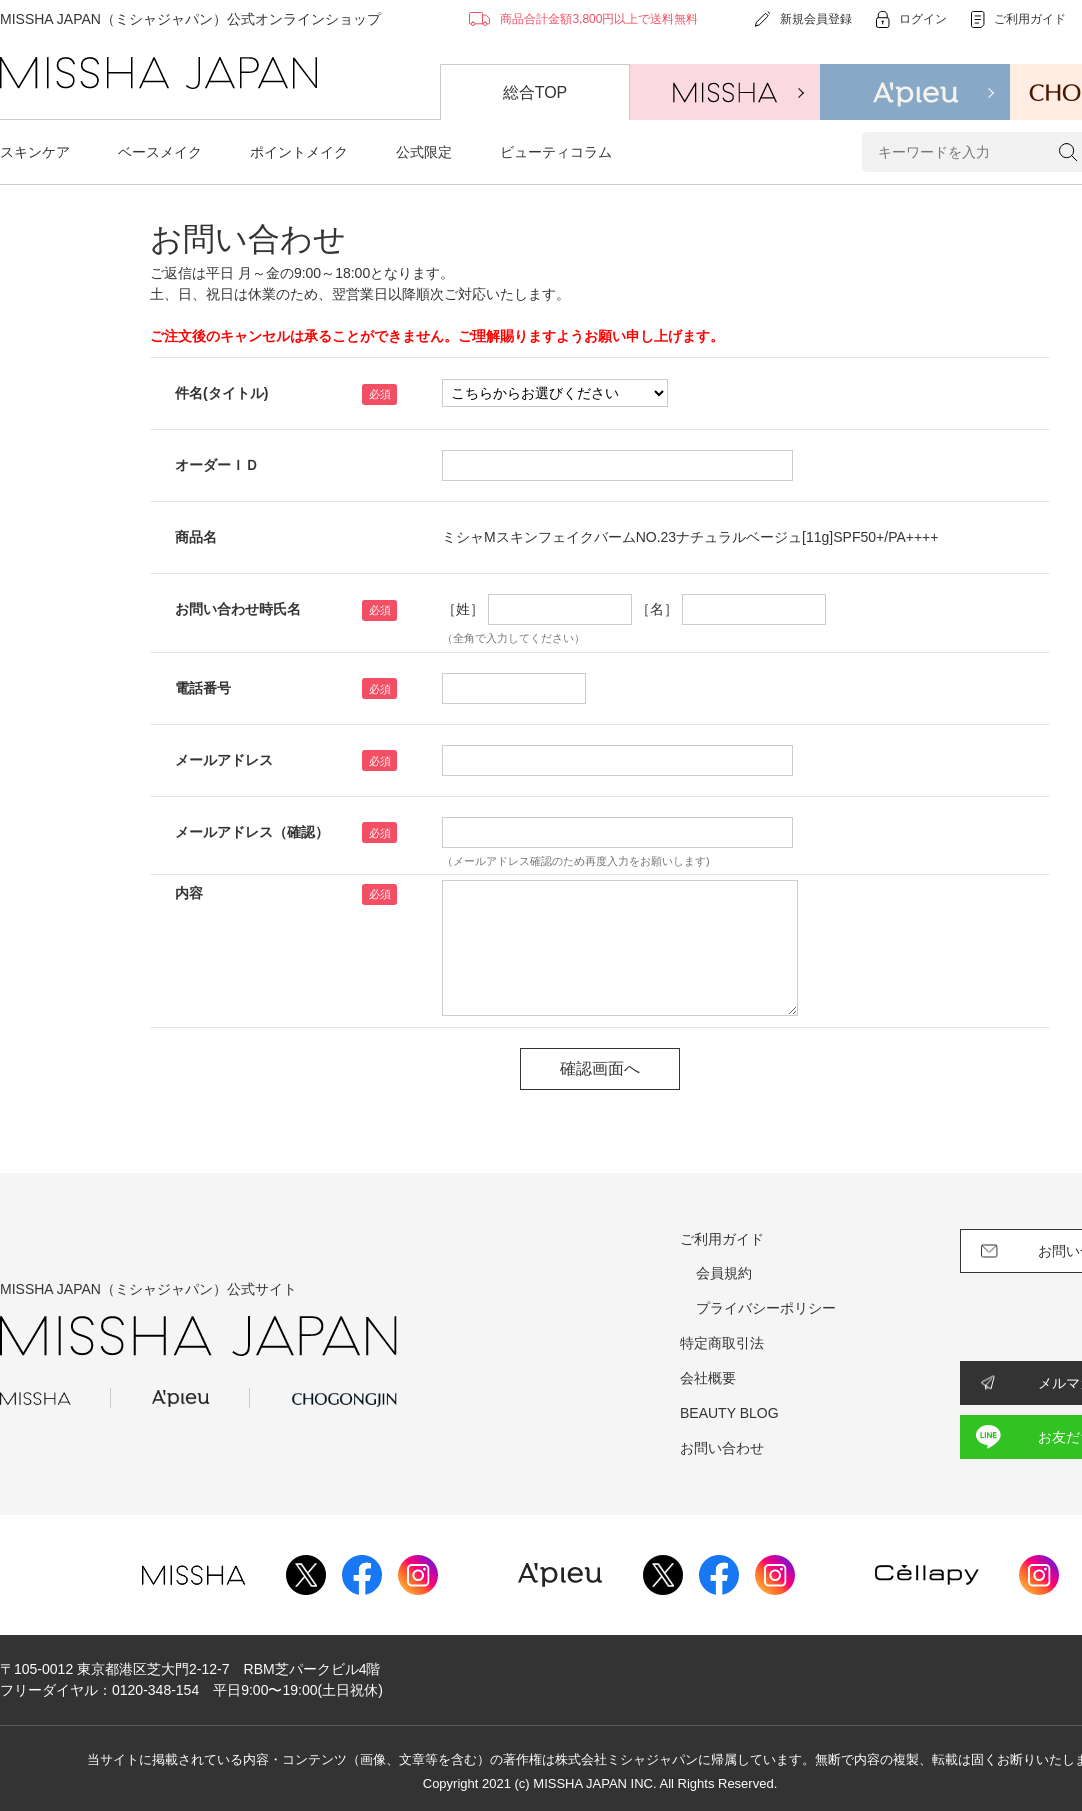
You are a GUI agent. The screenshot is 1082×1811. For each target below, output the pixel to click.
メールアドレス (224, 760)
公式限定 (424, 152)
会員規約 (724, 1273)
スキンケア (35, 152)
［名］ (657, 609)
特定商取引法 (722, 1343)
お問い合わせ (722, 1448)
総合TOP (535, 92)
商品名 (196, 537)
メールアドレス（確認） (252, 832)
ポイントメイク (299, 152)
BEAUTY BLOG (729, 1413)
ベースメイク (160, 152)
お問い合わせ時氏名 (238, 609)
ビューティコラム (556, 152)
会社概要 (708, 1378)
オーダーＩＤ (217, 465)
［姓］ (463, 609)
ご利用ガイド (722, 1239)
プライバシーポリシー (766, 1308)
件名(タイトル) (221, 393)
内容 (189, 893)
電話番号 (203, 688)
